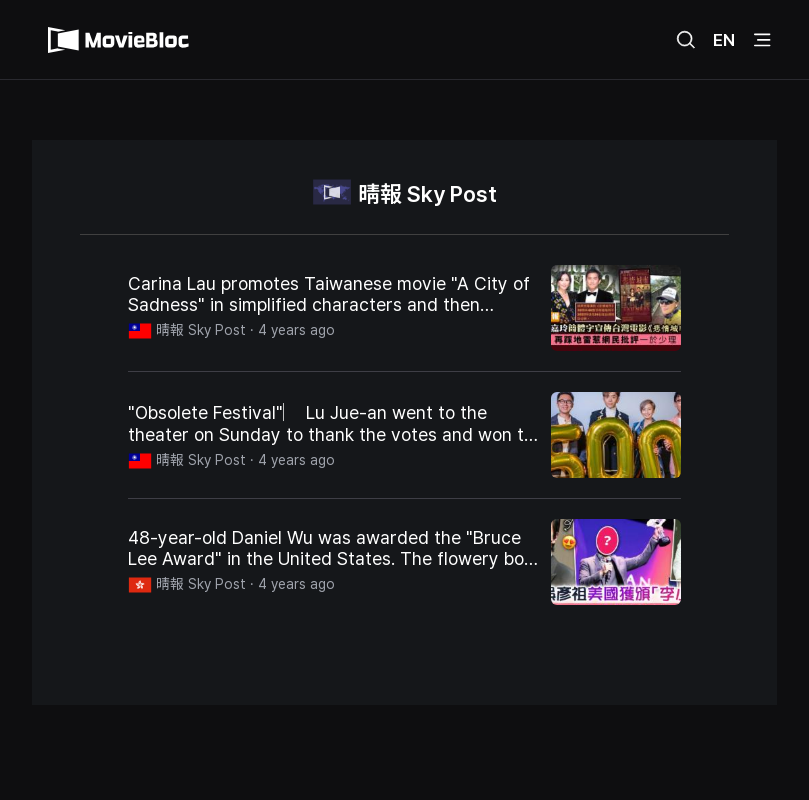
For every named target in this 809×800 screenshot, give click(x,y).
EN (724, 40)
